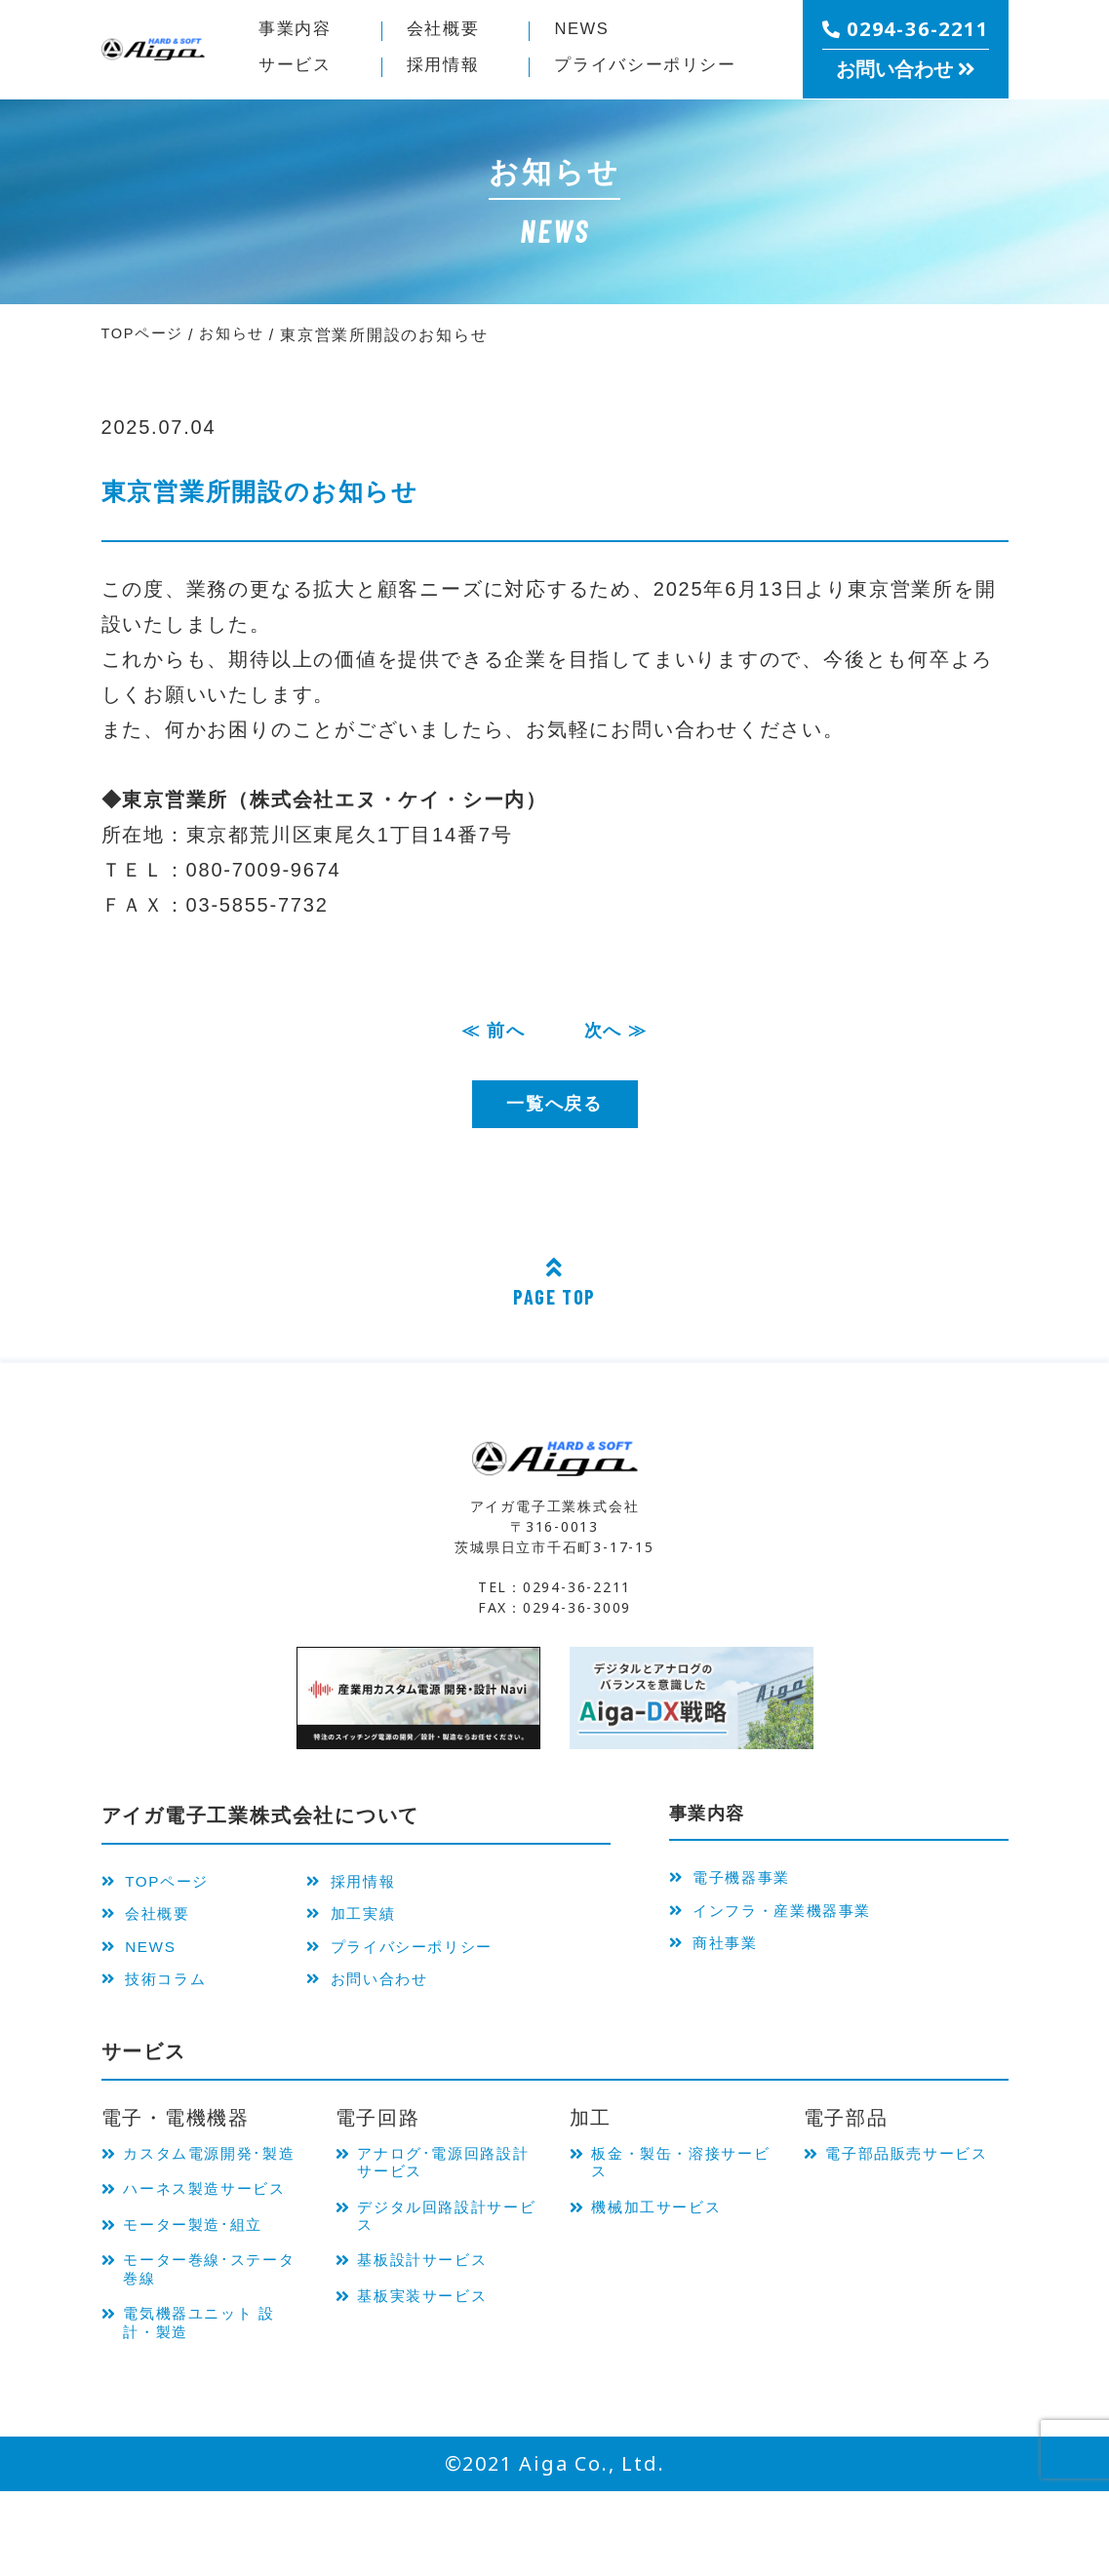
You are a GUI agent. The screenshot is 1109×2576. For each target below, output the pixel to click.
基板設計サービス (433, 2294)
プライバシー (660, 67)
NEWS (586, 31)
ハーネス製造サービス (208, 2245)
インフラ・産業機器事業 (782, 1923)
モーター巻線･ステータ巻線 (213, 2343)
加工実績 (368, 1923)
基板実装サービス (433, 2333)
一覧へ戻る (554, 1108)
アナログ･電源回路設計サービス (447, 2185)
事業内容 (300, 31)
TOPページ (161, 1886)
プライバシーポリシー (424, 1961)
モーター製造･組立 (204, 2294)
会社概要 (449, 31)
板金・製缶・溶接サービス (676, 2185)
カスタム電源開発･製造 (213, 2185)
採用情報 (449, 67)
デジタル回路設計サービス (442, 2245)
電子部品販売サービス (910, 2185)
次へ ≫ (619, 1032)
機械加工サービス (667, 2235)
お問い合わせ (387, 1998)
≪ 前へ (490, 1032)
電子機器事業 (737, 1886)
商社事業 (719, 1961)
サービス (300, 67)
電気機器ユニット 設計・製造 (211, 2403)
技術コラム (160, 1998)
